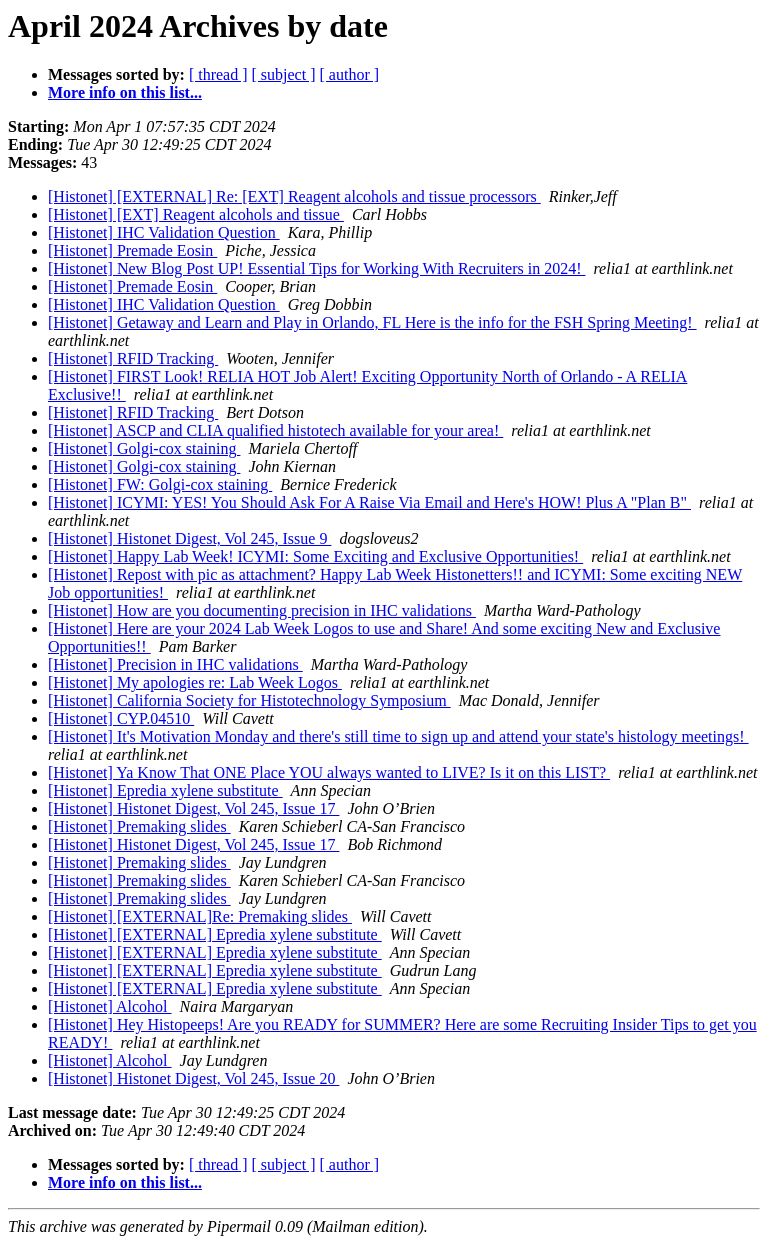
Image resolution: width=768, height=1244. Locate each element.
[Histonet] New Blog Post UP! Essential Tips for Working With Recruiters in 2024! (316, 268)
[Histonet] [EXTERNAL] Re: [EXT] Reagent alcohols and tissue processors (294, 196)
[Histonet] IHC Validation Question (164, 232)
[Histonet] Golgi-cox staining (144, 448)
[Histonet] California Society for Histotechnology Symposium (249, 700)
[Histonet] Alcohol (110, 1006)
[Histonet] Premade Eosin (132, 250)
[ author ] (350, 74)
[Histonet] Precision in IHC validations (175, 664)
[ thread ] (218, 74)
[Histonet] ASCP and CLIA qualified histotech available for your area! (275, 430)
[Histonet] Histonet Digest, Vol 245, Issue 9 (189, 538)
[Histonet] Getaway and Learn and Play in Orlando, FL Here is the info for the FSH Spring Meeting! (372, 322)
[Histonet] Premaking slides (139, 826)
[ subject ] (284, 74)
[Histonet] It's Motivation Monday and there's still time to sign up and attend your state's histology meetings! (398, 736)
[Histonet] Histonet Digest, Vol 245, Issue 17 (193, 808)
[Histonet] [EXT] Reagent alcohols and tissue (196, 214)
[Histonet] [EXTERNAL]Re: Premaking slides (200, 916)
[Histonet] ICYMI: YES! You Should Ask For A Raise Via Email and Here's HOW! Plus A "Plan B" (369, 502)
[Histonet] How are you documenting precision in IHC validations (262, 610)
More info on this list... (125, 92)
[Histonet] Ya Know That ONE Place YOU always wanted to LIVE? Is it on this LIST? (329, 772)
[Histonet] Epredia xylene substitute (165, 790)
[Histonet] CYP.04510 (121, 718)
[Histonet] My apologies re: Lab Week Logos (195, 682)
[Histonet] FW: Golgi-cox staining (160, 484)
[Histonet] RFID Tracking (133, 358)
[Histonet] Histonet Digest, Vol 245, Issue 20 (193, 1078)
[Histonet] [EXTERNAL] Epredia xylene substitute (215, 934)
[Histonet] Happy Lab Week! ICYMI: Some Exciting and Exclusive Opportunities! (315, 556)
